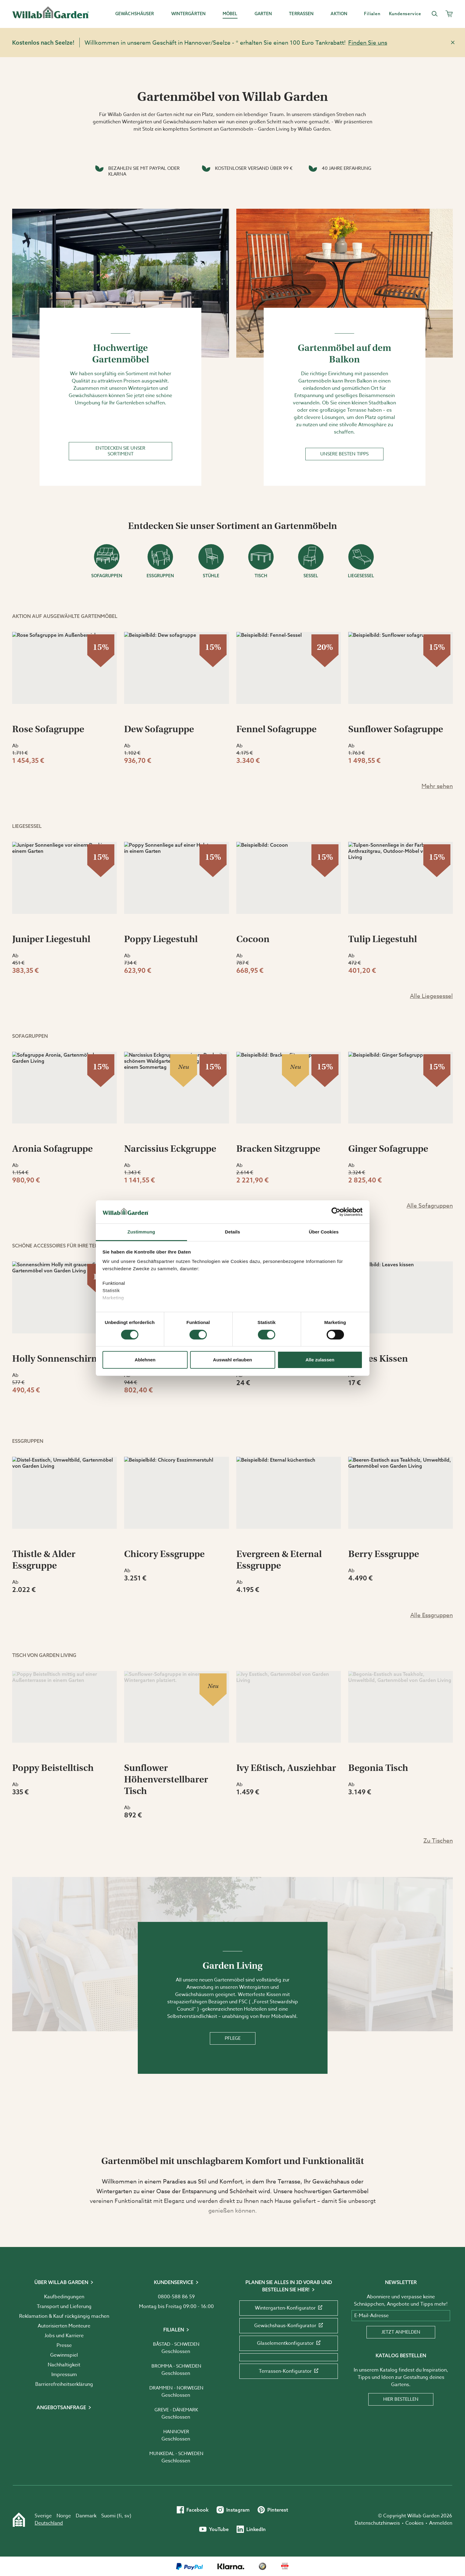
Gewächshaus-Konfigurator (288, 2325)
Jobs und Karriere (64, 2335)
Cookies (414, 2523)
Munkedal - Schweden (176, 2453)
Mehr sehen (437, 786)
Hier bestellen (400, 2399)
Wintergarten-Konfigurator (288, 2308)
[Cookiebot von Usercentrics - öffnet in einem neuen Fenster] (336, 1211)
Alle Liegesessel (431, 996)
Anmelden (440, 2523)
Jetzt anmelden (400, 2332)
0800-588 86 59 (176, 2296)
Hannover (176, 2431)
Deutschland (49, 2523)
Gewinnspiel (64, 2355)
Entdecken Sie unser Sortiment (120, 451)
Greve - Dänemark (176, 2409)
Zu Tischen (438, 1840)
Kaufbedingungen (64, 2296)
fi (120, 2515)
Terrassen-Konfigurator (288, 2371)
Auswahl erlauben (232, 1359)
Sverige (43, 2515)
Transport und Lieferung (64, 2306)
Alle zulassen (319, 1359)
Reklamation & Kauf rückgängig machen (64, 2316)
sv (127, 2515)
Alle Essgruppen (431, 1615)
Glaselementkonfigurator (289, 2343)
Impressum (64, 2374)
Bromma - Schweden (176, 2366)
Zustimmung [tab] (141, 1231)
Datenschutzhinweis (377, 2523)
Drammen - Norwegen (176, 2388)
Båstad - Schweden (176, 2344)
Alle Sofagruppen (430, 1205)
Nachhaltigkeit (64, 2364)
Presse (64, 2345)
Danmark (86, 2515)
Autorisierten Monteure (64, 2326)
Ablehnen (145, 1359)
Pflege (233, 2038)
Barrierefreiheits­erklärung (64, 2384)
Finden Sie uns (367, 42)
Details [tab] (232, 1231)
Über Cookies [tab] (324, 1231)
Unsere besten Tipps (344, 454)
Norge (64, 2515)
